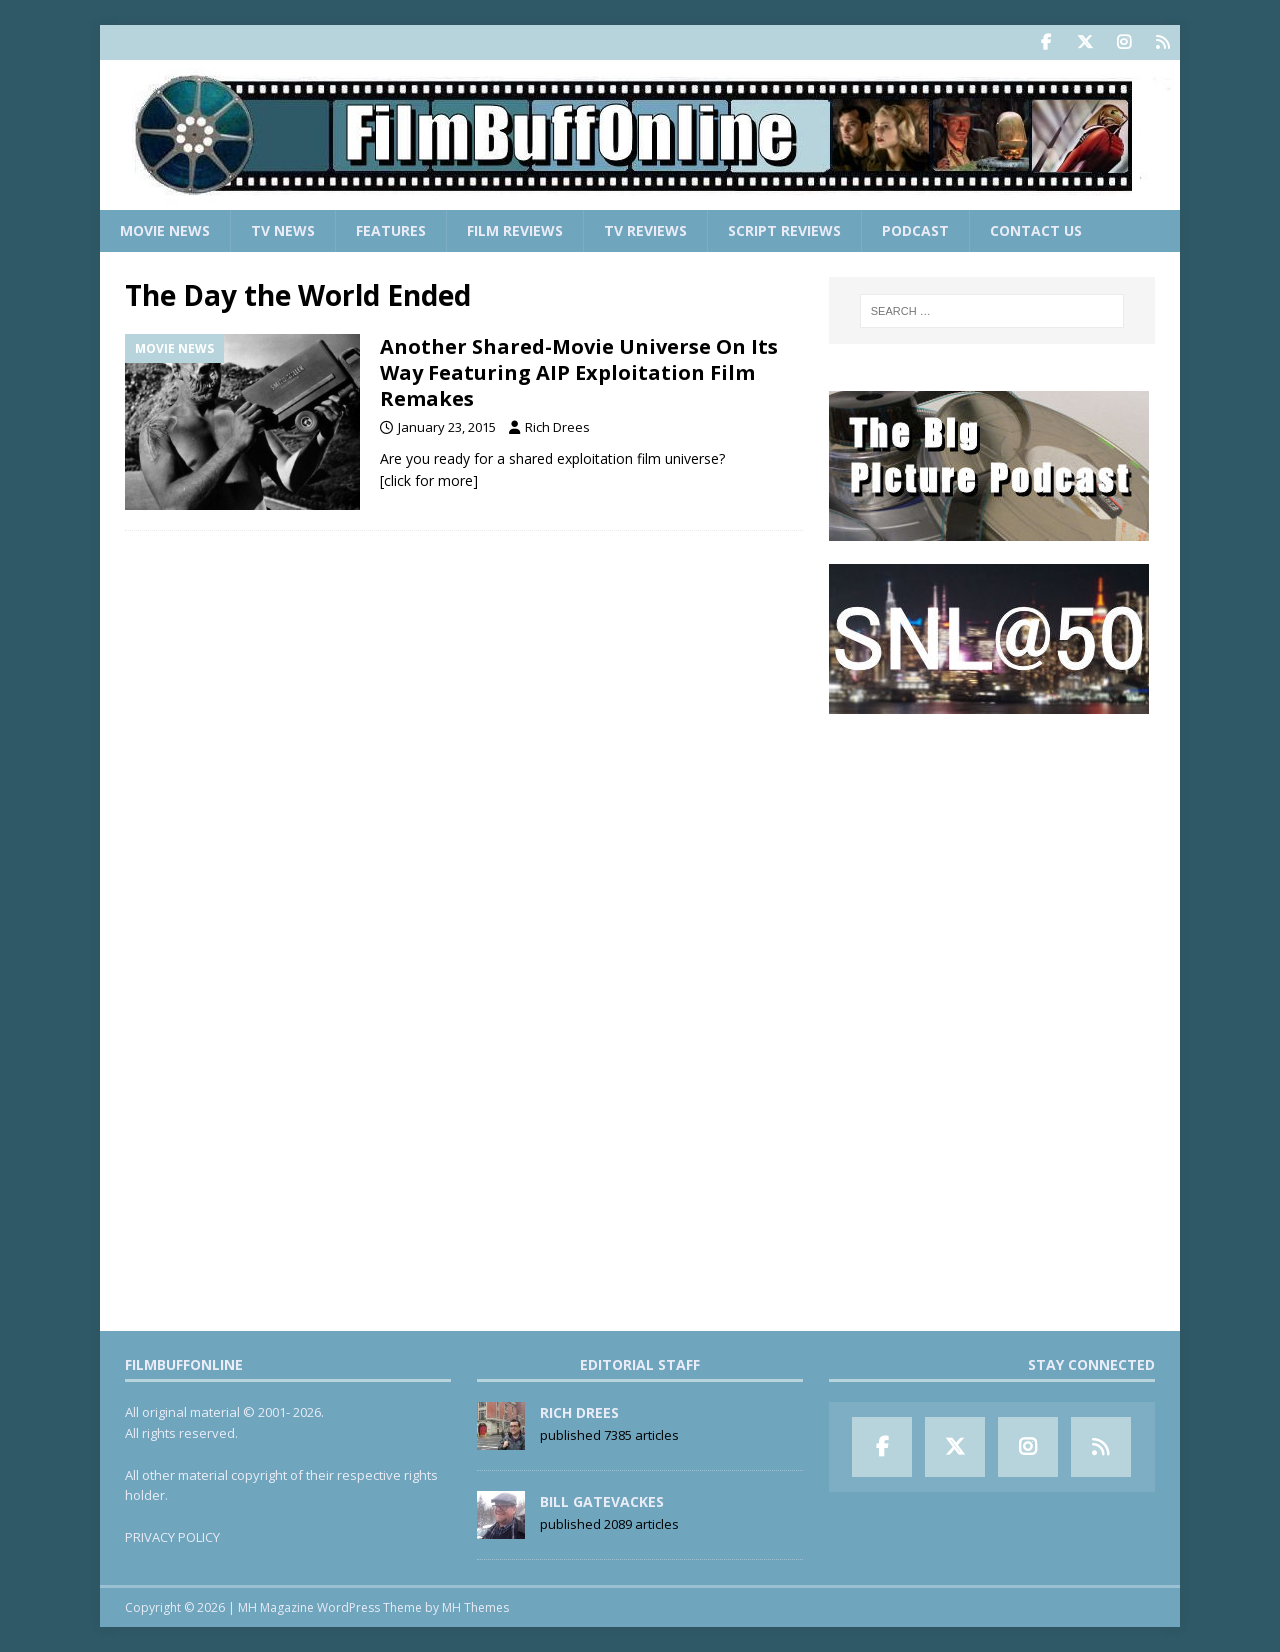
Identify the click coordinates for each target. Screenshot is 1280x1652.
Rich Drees (557, 427)
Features (391, 230)
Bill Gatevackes (602, 1501)
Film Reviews (515, 230)
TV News (283, 230)
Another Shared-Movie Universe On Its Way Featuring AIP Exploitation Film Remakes (579, 372)
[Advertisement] (992, 861)
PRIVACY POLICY (172, 1537)
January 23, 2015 (447, 427)
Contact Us (1036, 230)
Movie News (165, 230)
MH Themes (475, 1607)
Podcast (915, 230)
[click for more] (429, 480)
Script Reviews (784, 230)
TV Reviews (645, 230)
